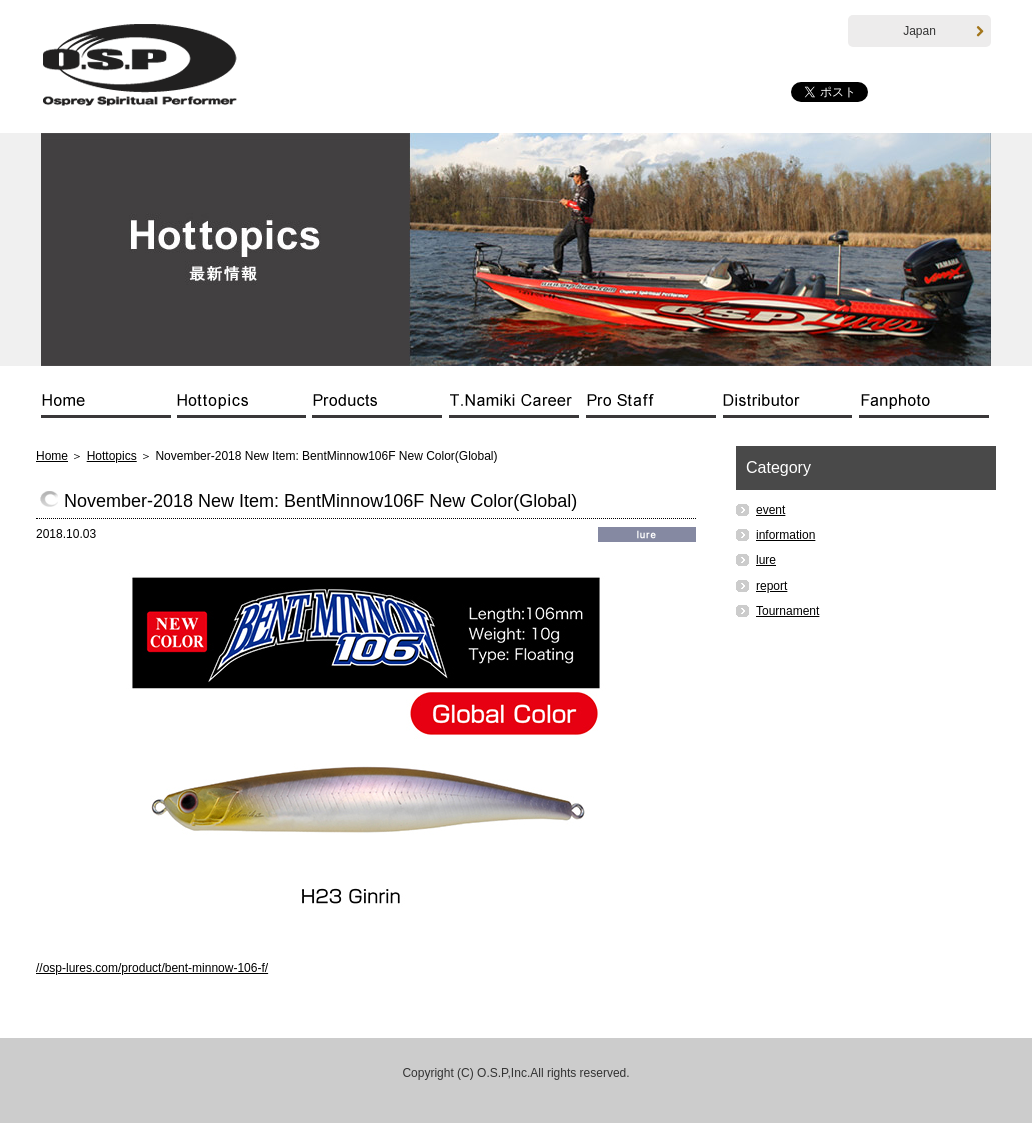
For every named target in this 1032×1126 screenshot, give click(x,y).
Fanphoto (924, 408)
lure (766, 563)
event (770, 512)
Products (381, 408)
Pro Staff (654, 408)
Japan (943, 32)
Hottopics (245, 408)
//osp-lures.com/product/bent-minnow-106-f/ (152, 970)
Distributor (791, 408)
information (785, 537)
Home (109, 408)
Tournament (787, 613)
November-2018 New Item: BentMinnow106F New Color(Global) (320, 503)
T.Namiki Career (517, 408)
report (771, 588)
